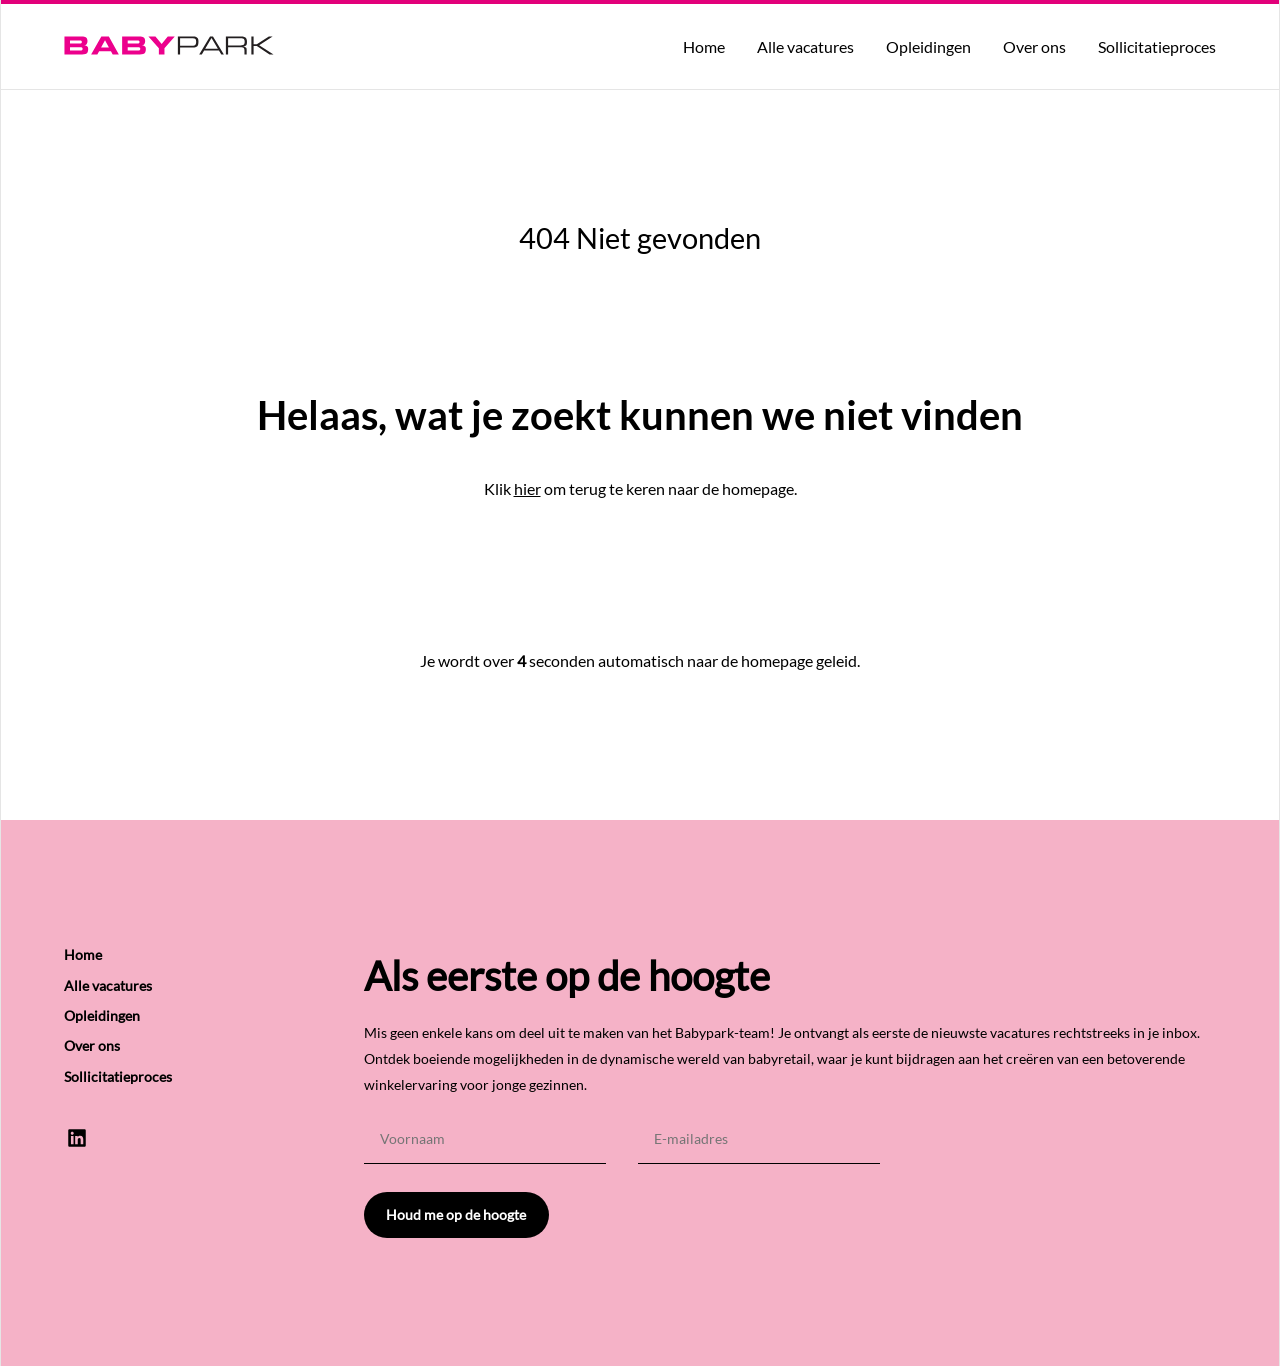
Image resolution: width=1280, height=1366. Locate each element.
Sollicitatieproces (1157, 47)
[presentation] (1064, 1153)
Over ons (1034, 47)
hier (527, 488)
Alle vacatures (805, 47)
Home (704, 47)
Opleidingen (928, 47)
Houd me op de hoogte (456, 1214)
